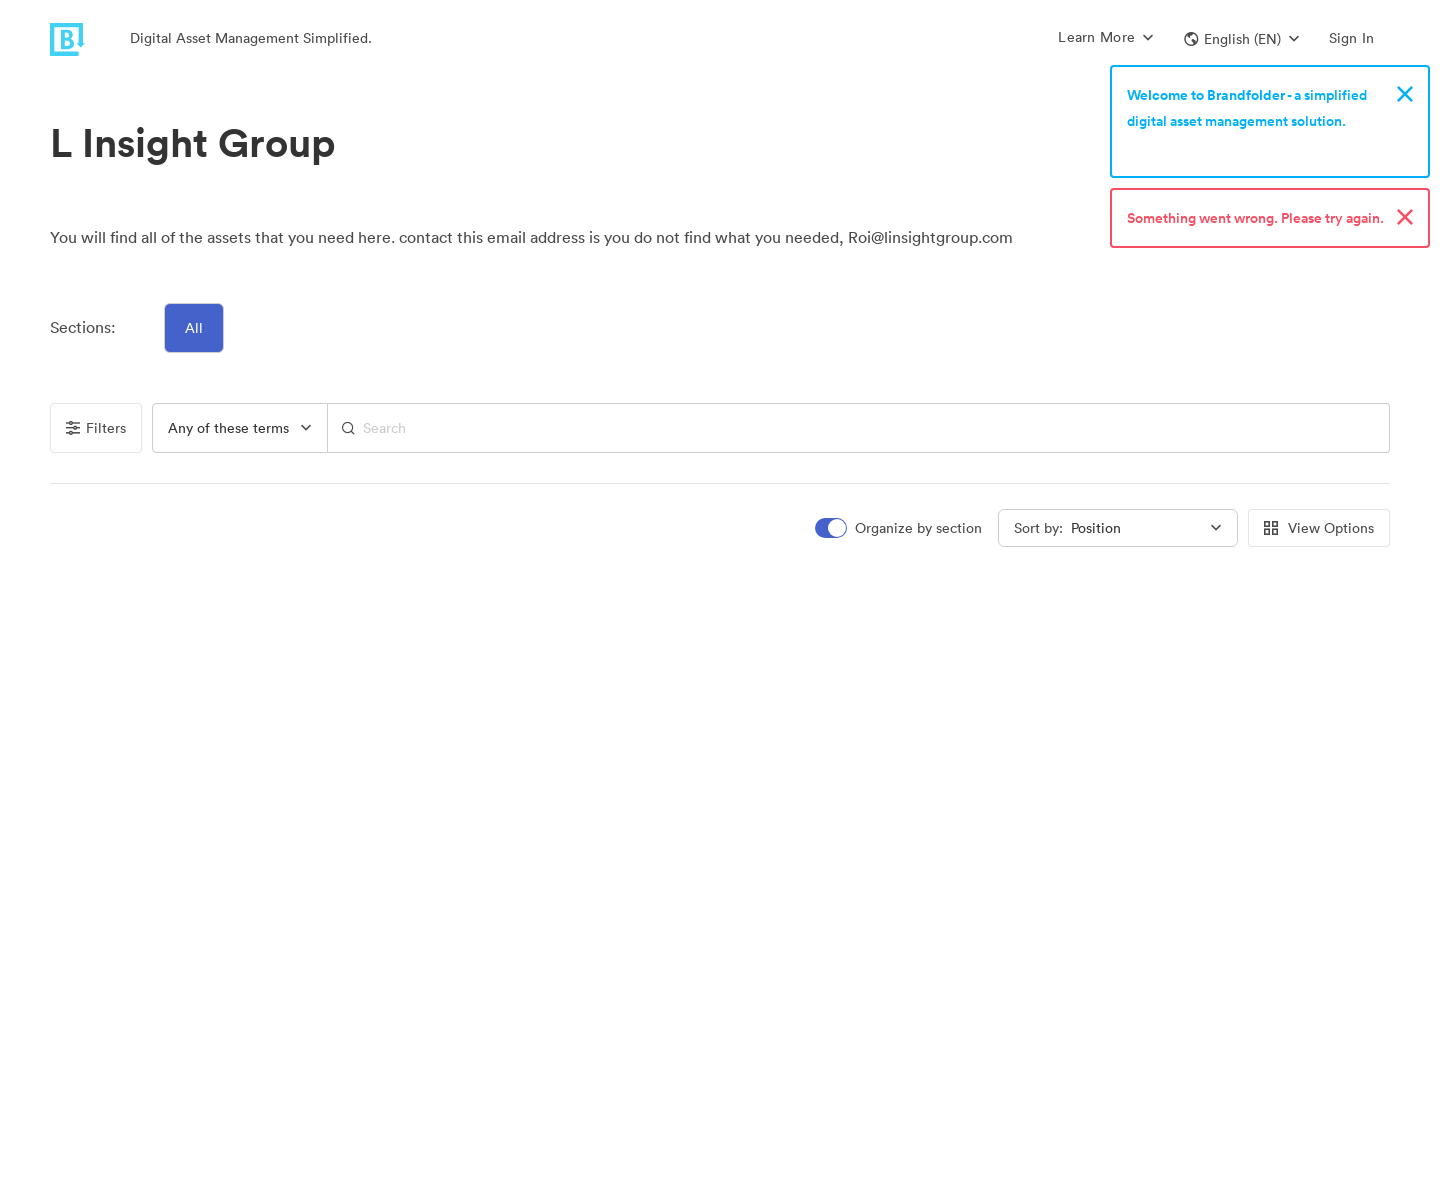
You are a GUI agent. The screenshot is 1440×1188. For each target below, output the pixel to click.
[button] (1241, 39)
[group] (240, 428)
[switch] (900, 528)
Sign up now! (1173, 147)
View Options (1319, 528)
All (194, 328)
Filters (96, 428)
